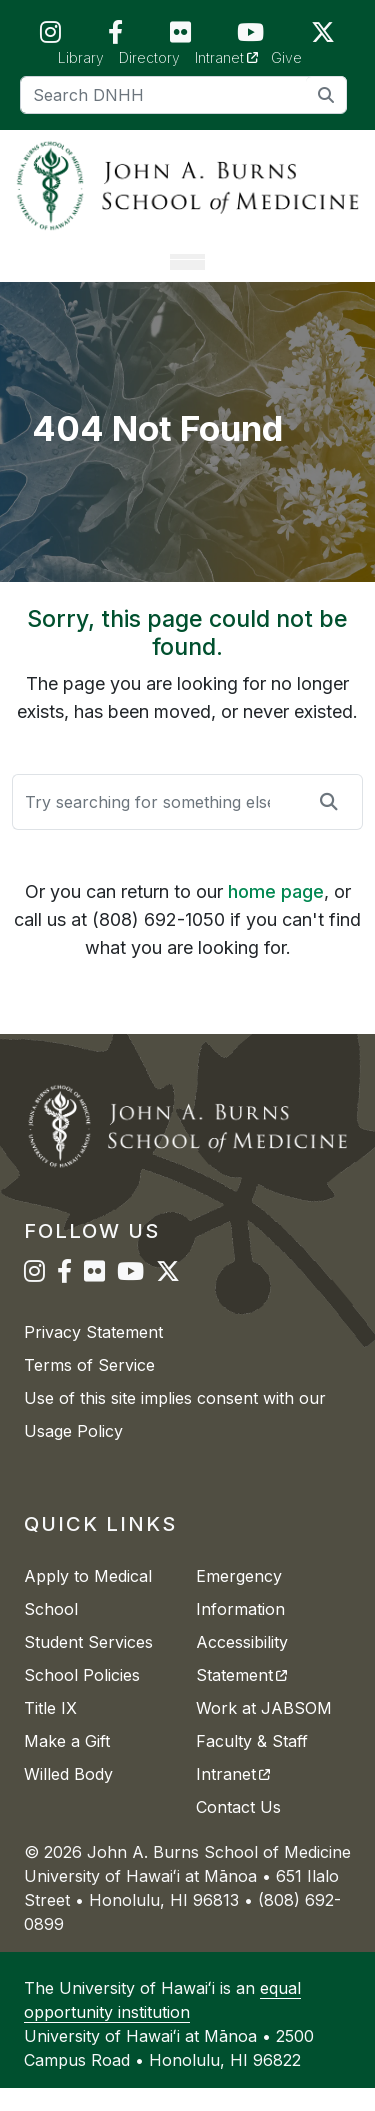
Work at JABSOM (264, 1731)
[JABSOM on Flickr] (180, 36)
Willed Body (68, 1797)
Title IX (50, 1731)
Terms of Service (89, 1388)
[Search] (183, 95)
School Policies (82, 1698)
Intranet (233, 56)
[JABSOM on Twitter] (323, 36)
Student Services (88, 1665)
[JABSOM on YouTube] (250, 36)
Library (81, 57)
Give (286, 57)
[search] (326, 94)
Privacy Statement (93, 1355)
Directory (149, 57)
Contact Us (238, 1830)
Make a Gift (67, 1764)
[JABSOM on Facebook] (115, 36)
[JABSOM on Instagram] (50, 36)
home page (276, 913)
